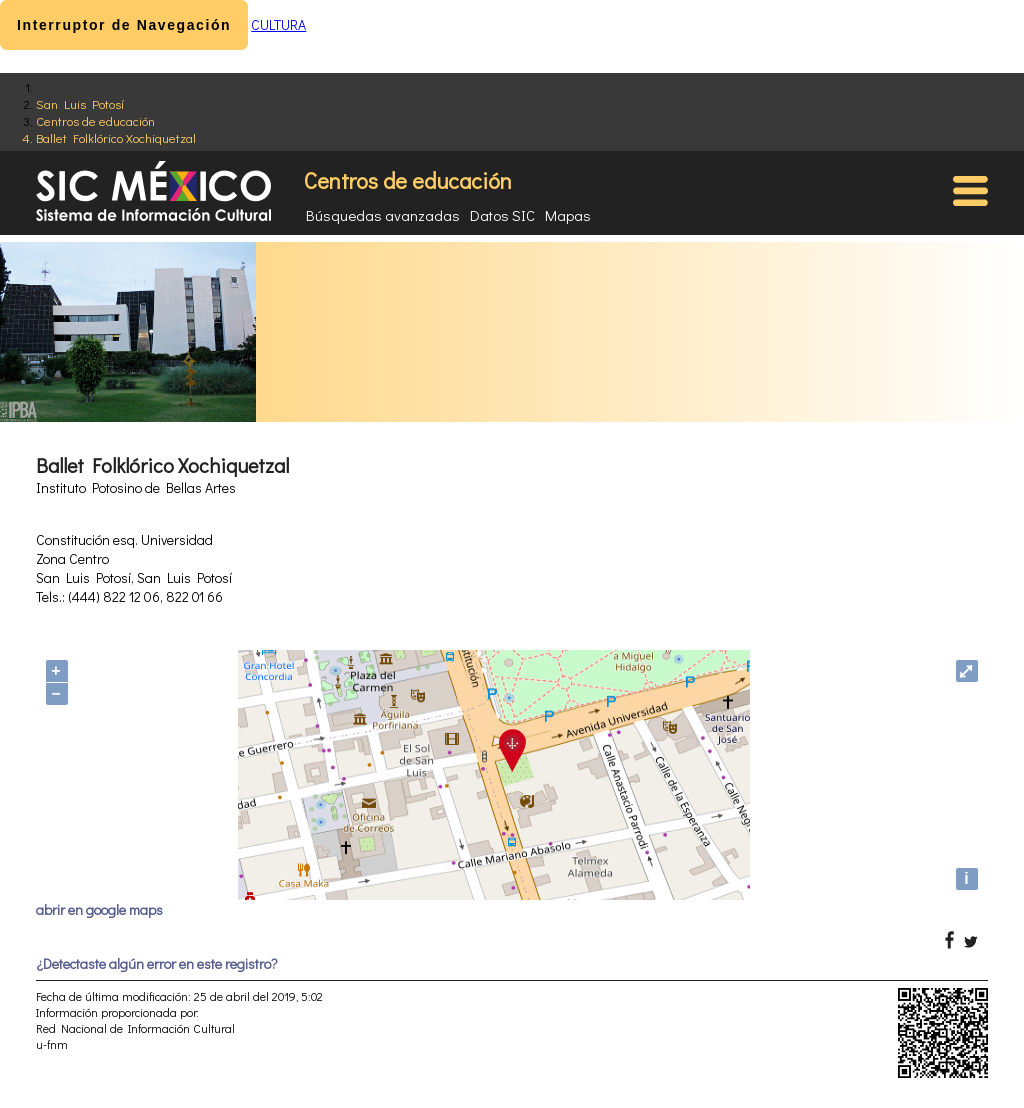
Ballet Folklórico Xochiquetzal (116, 137)
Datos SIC (502, 215)
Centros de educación (95, 120)
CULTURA (278, 24)
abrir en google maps (99, 909)
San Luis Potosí (80, 103)
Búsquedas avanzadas (383, 215)
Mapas (568, 215)
